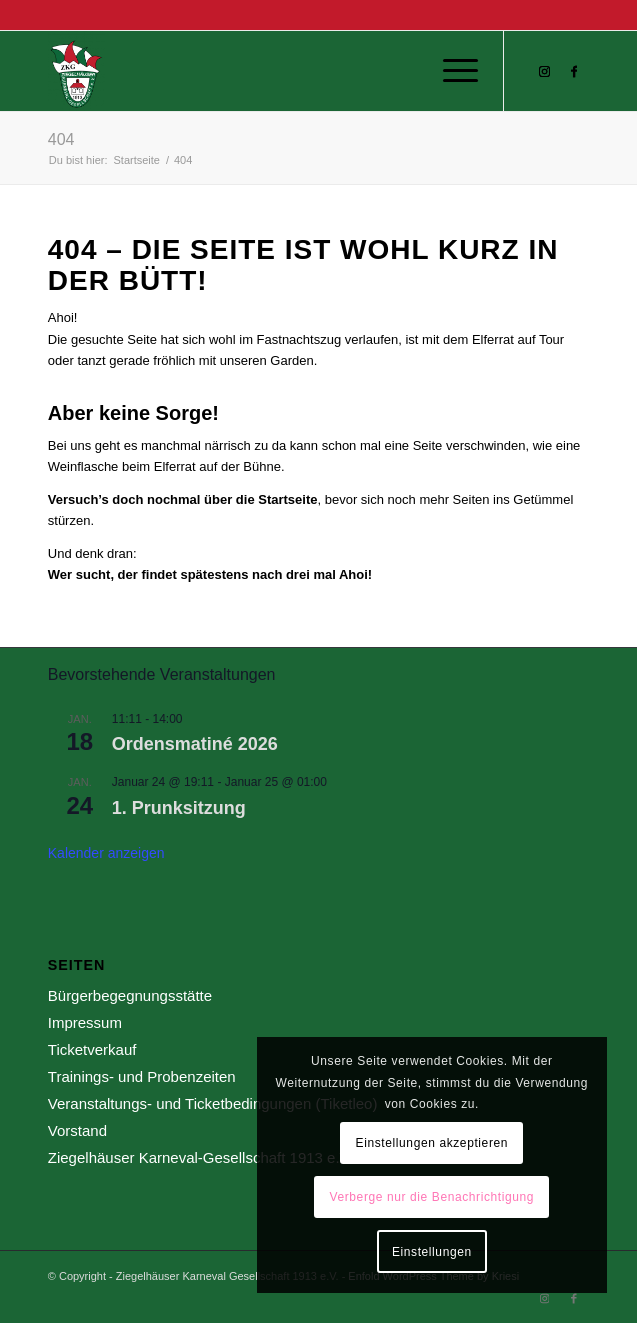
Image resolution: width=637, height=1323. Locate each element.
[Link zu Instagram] (544, 72)
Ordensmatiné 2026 (195, 744)
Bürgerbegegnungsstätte (130, 995)
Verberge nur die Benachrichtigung (432, 1197)
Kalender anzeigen (106, 853)
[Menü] (450, 71)
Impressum (85, 1022)
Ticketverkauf (92, 1049)
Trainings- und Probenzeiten (142, 1076)
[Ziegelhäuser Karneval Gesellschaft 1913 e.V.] (264, 71)
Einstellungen (432, 1252)
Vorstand (77, 1130)
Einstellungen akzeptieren (432, 1143)
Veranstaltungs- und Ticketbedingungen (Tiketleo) (213, 1103)
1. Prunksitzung (179, 808)
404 (61, 139)
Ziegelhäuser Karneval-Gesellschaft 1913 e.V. (200, 1157)
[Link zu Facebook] (574, 72)
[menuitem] (450, 71)
